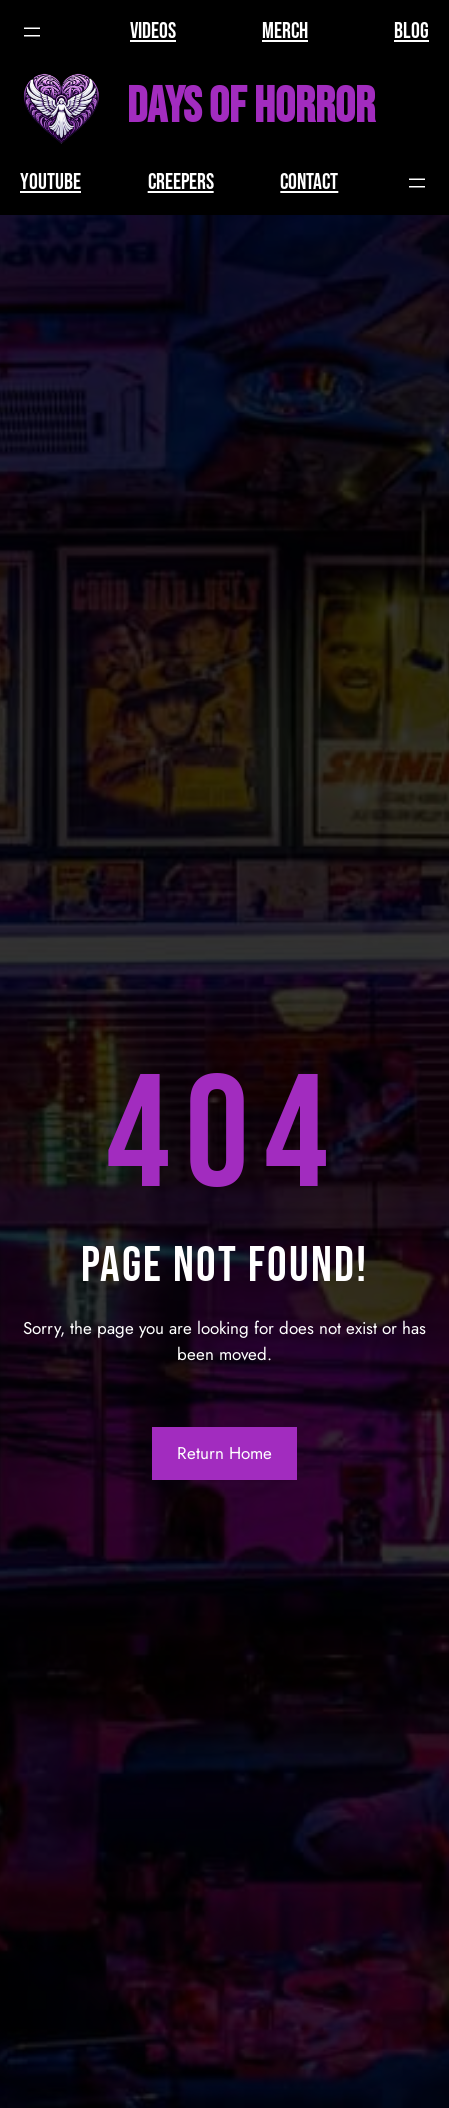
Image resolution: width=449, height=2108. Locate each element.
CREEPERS (181, 182)
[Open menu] (32, 32)
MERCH (285, 31)
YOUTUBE (50, 182)
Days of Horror (251, 107)
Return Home (224, 1453)
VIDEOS (153, 31)
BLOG (411, 31)
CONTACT (309, 182)
